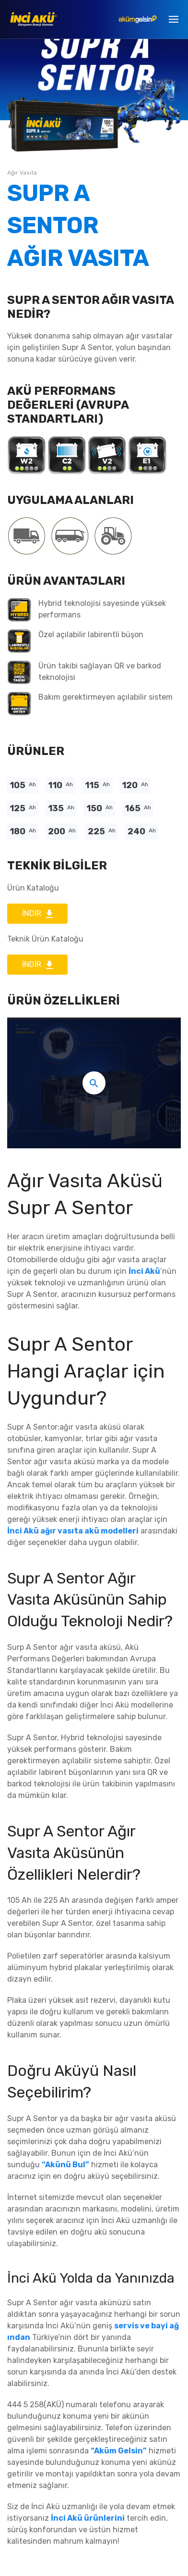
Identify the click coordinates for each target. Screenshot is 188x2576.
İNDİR (37, 913)
